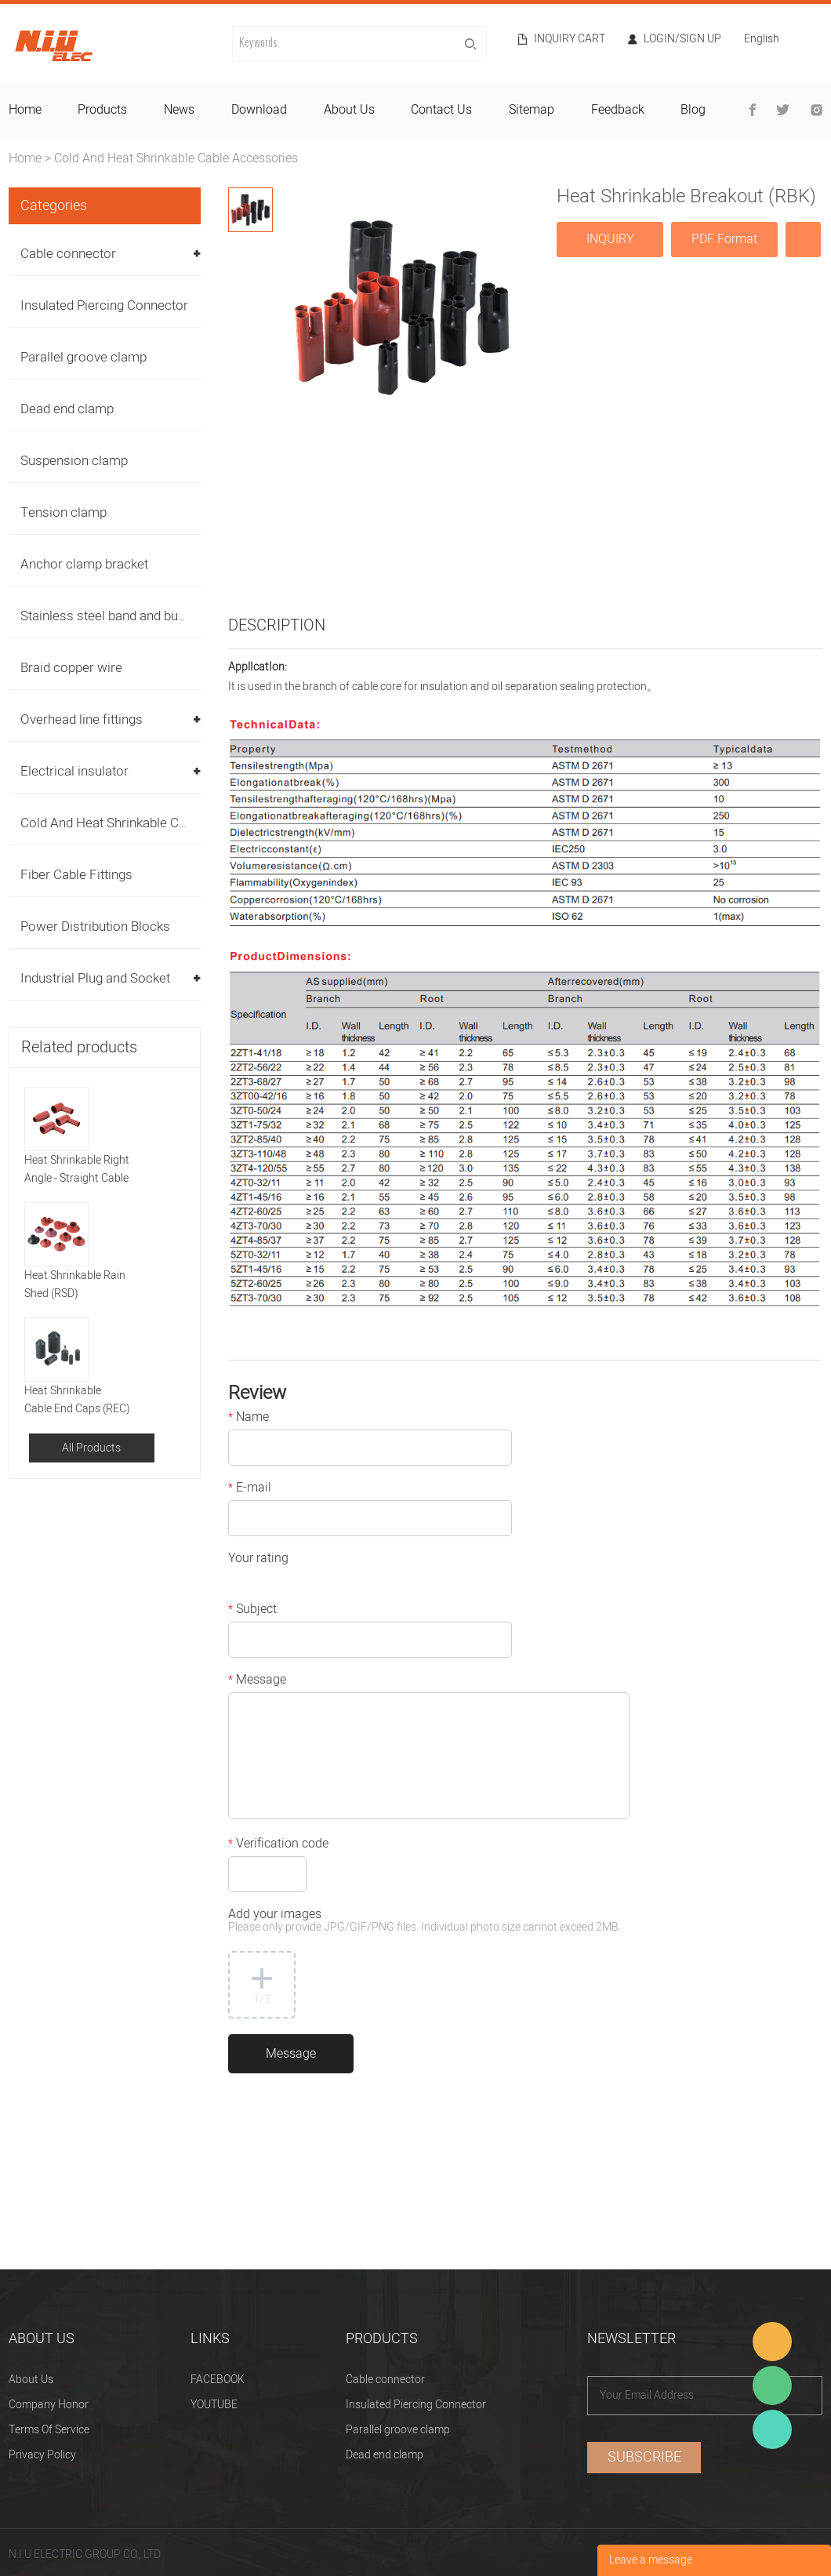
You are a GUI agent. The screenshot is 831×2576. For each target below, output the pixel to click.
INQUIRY (610, 239)
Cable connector (68, 253)
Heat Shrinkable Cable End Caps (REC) (77, 1399)
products (102, 109)
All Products (91, 1448)
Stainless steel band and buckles (114, 616)
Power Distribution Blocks (95, 926)
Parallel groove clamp (83, 357)
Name (248, 1418)
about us (349, 109)
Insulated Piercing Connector (104, 305)
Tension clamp (63, 512)
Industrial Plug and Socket (95, 978)
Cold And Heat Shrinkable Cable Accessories (176, 158)
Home (25, 158)
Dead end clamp (67, 409)
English (761, 40)
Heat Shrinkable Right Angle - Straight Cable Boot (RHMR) (76, 1169)
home (25, 109)
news (179, 109)
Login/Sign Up (682, 39)
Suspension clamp (74, 461)
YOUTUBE (214, 2404)
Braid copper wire (71, 668)
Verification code (278, 1845)
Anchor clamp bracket (84, 564)
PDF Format (724, 239)
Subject (252, 1611)
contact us (441, 109)
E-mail (249, 1489)
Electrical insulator (74, 771)
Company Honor (49, 2404)
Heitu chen (772, 2429)
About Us (31, 2379)
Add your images (424, 1921)
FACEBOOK (218, 2379)
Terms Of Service (49, 2430)
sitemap (531, 109)
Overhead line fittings (81, 719)
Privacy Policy (42, 2455)
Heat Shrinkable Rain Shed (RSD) (74, 1284)
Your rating (258, 1560)
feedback (617, 109)
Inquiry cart (569, 39)
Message (257, 1681)
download (259, 109)
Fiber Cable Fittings (76, 875)
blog (693, 109)
